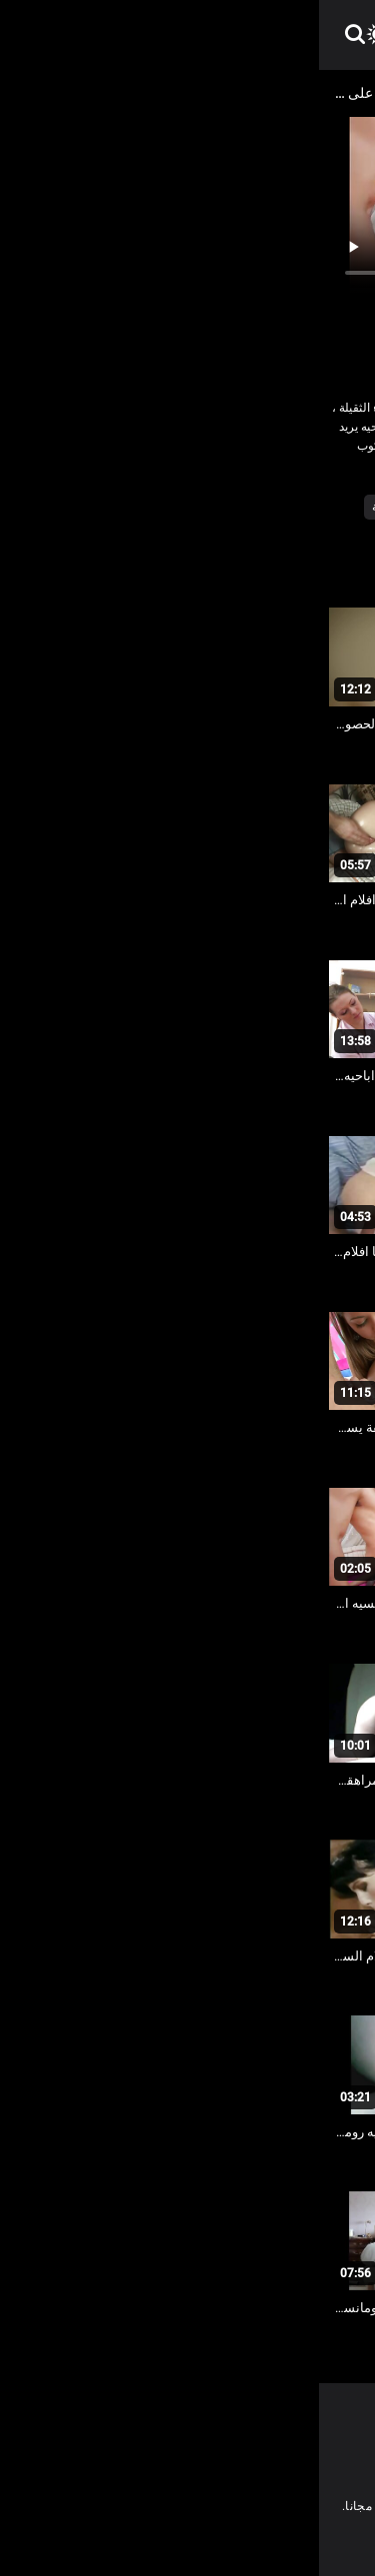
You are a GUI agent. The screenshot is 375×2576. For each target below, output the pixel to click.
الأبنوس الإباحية (271, 507)
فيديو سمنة (80, 507)
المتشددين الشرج (171, 507)
